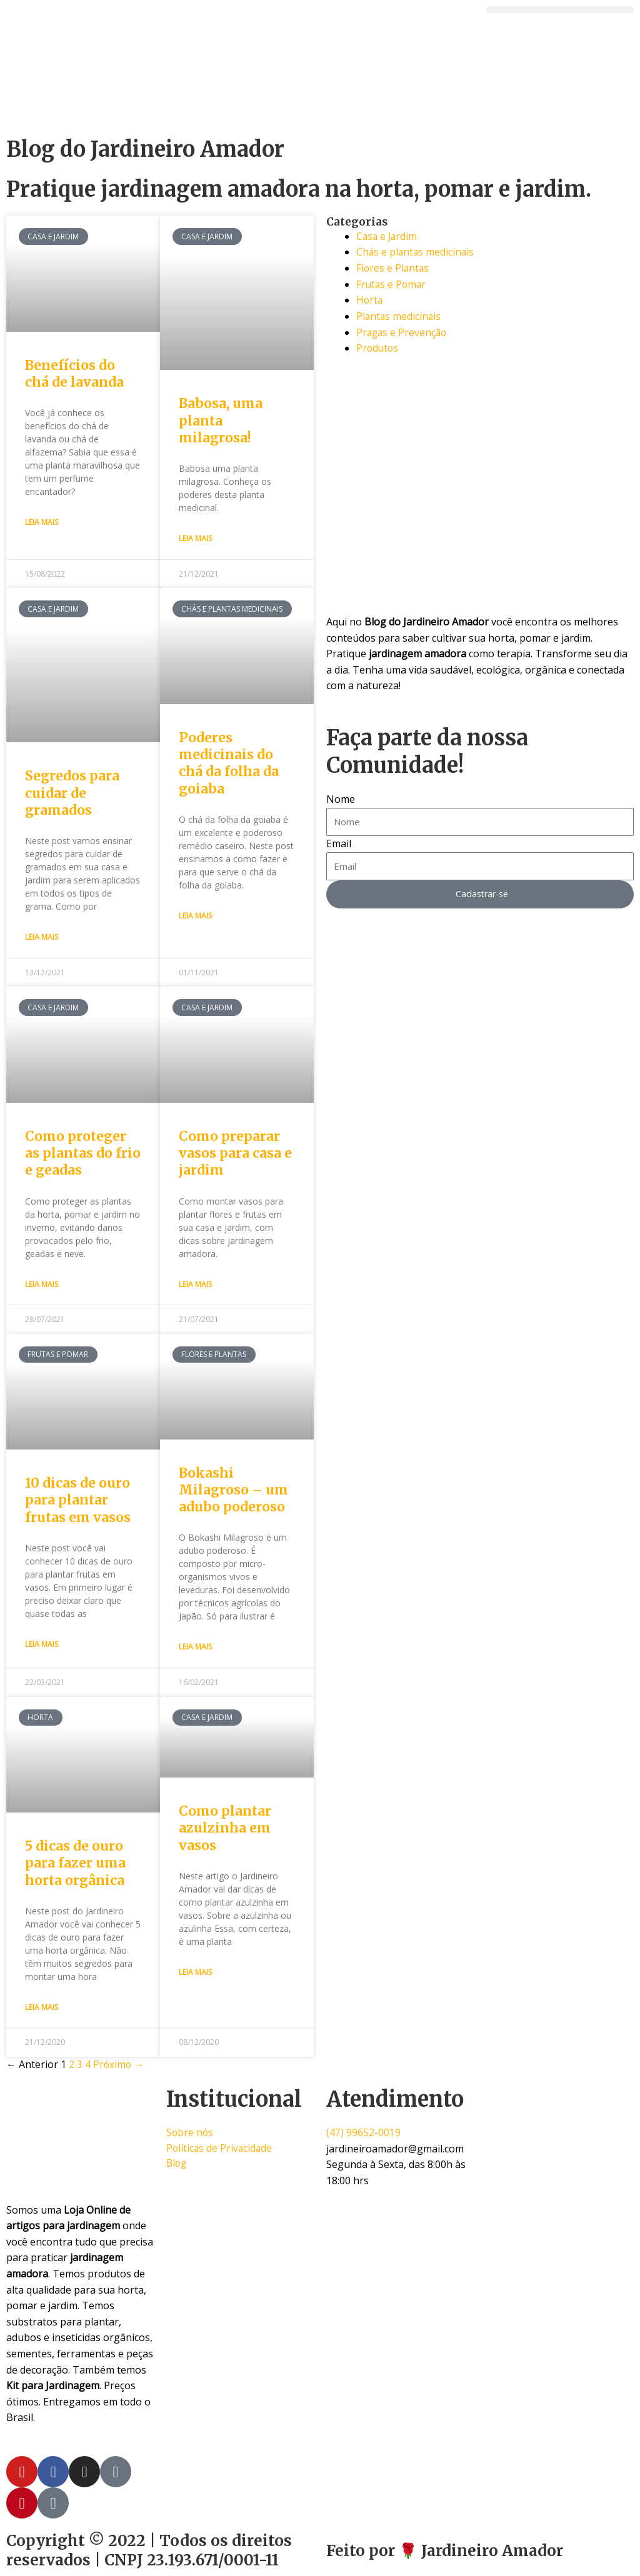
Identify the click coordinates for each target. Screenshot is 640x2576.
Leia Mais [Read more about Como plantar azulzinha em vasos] (195, 1972)
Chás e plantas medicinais (416, 252)
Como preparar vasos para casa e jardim (235, 1153)
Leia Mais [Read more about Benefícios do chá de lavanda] (41, 522)
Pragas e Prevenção (402, 332)
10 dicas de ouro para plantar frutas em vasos (78, 1500)
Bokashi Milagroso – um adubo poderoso (233, 1490)
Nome (340, 799)
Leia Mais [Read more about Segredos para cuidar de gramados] (41, 937)
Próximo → (119, 2064)
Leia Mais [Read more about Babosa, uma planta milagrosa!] (195, 538)
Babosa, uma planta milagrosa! (220, 420)
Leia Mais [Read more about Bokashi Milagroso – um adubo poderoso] (195, 1646)
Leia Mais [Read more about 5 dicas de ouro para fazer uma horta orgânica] (41, 2007)
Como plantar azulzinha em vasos (225, 1828)
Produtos (378, 348)
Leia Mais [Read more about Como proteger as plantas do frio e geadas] (41, 1284)
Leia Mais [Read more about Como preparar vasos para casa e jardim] (195, 1284)
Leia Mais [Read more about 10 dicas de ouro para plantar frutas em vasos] (41, 1644)
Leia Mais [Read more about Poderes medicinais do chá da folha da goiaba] (195, 915)
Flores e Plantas (393, 268)
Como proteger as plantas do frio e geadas (83, 1153)
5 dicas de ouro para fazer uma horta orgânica (75, 1863)
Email (338, 843)
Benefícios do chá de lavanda (74, 373)
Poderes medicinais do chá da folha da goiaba (229, 763)
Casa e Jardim (387, 236)
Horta (370, 300)
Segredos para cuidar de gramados (72, 792)
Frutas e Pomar (392, 284)
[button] (560, 9)
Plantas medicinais (399, 316)
